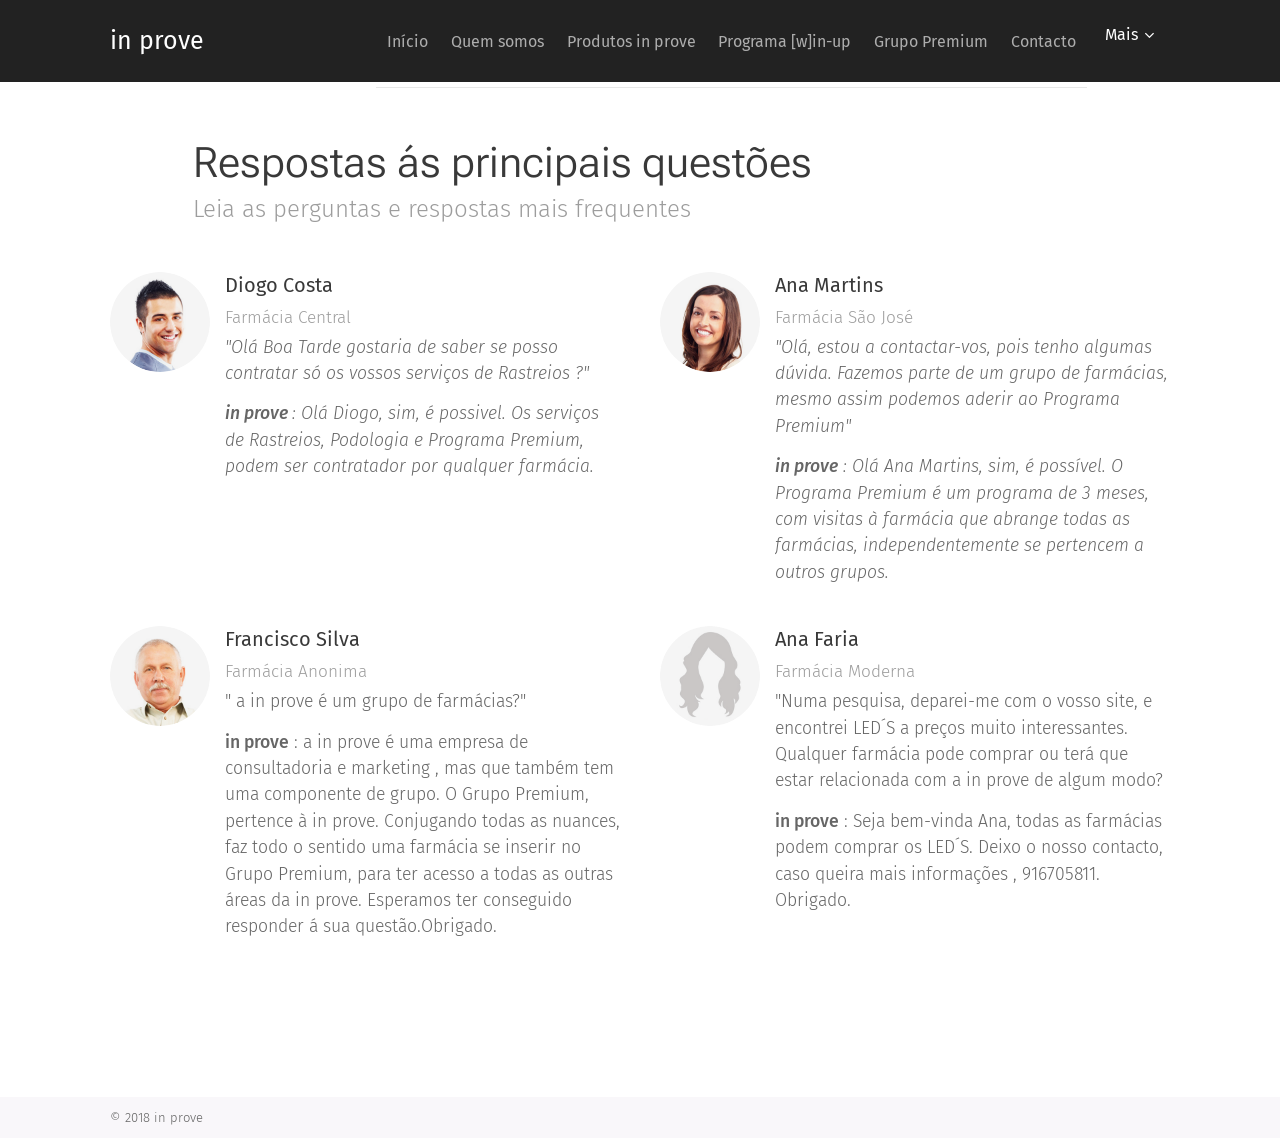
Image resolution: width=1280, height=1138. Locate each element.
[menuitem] (334, 41)
